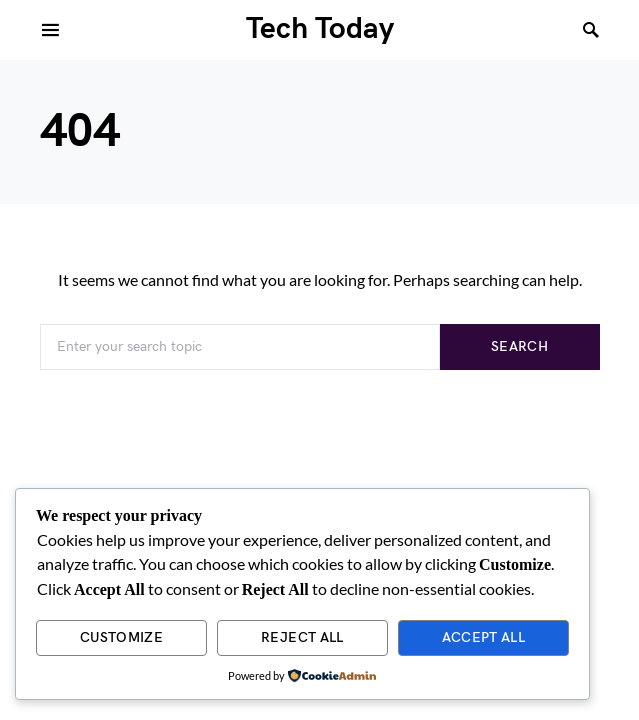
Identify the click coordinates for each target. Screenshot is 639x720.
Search (519, 346)
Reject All (302, 637)
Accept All (484, 637)
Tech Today (320, 29)
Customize (121, 637)
